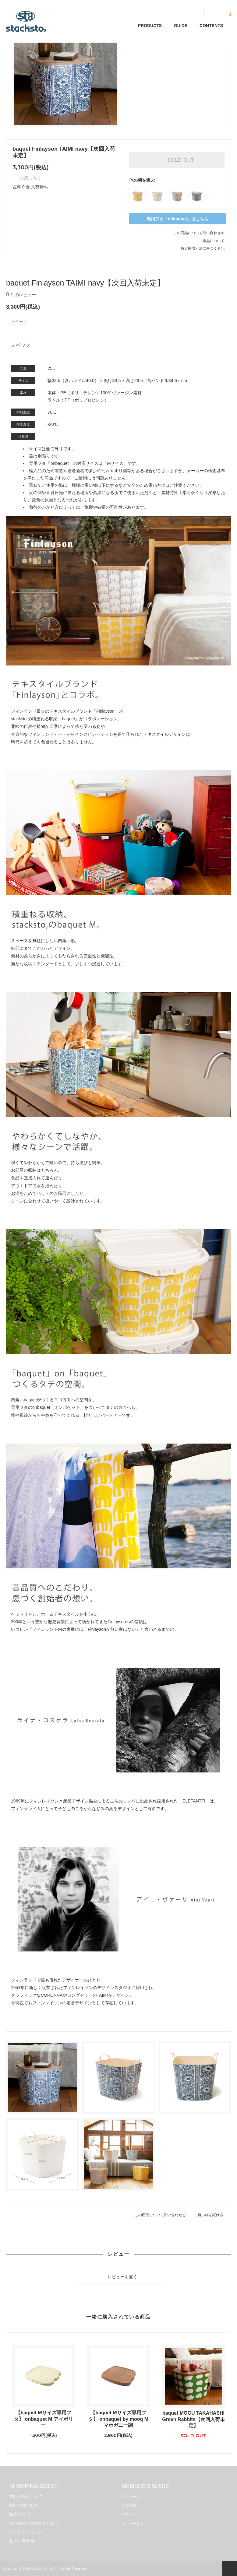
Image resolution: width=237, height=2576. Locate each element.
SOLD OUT (177, 159)
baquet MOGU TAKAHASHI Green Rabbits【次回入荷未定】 (193, 2419)
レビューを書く (118, 2276)
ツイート (18, 321)
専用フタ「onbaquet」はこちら (177, 218)
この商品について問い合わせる (199, 233)
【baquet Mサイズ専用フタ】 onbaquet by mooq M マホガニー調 (118, 2419)
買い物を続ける (214, 2215)
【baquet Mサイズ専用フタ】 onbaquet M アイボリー (43, 2419)
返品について (214, 241)
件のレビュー (21, 294)
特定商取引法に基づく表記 (203, 248)
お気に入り (26, 178)
